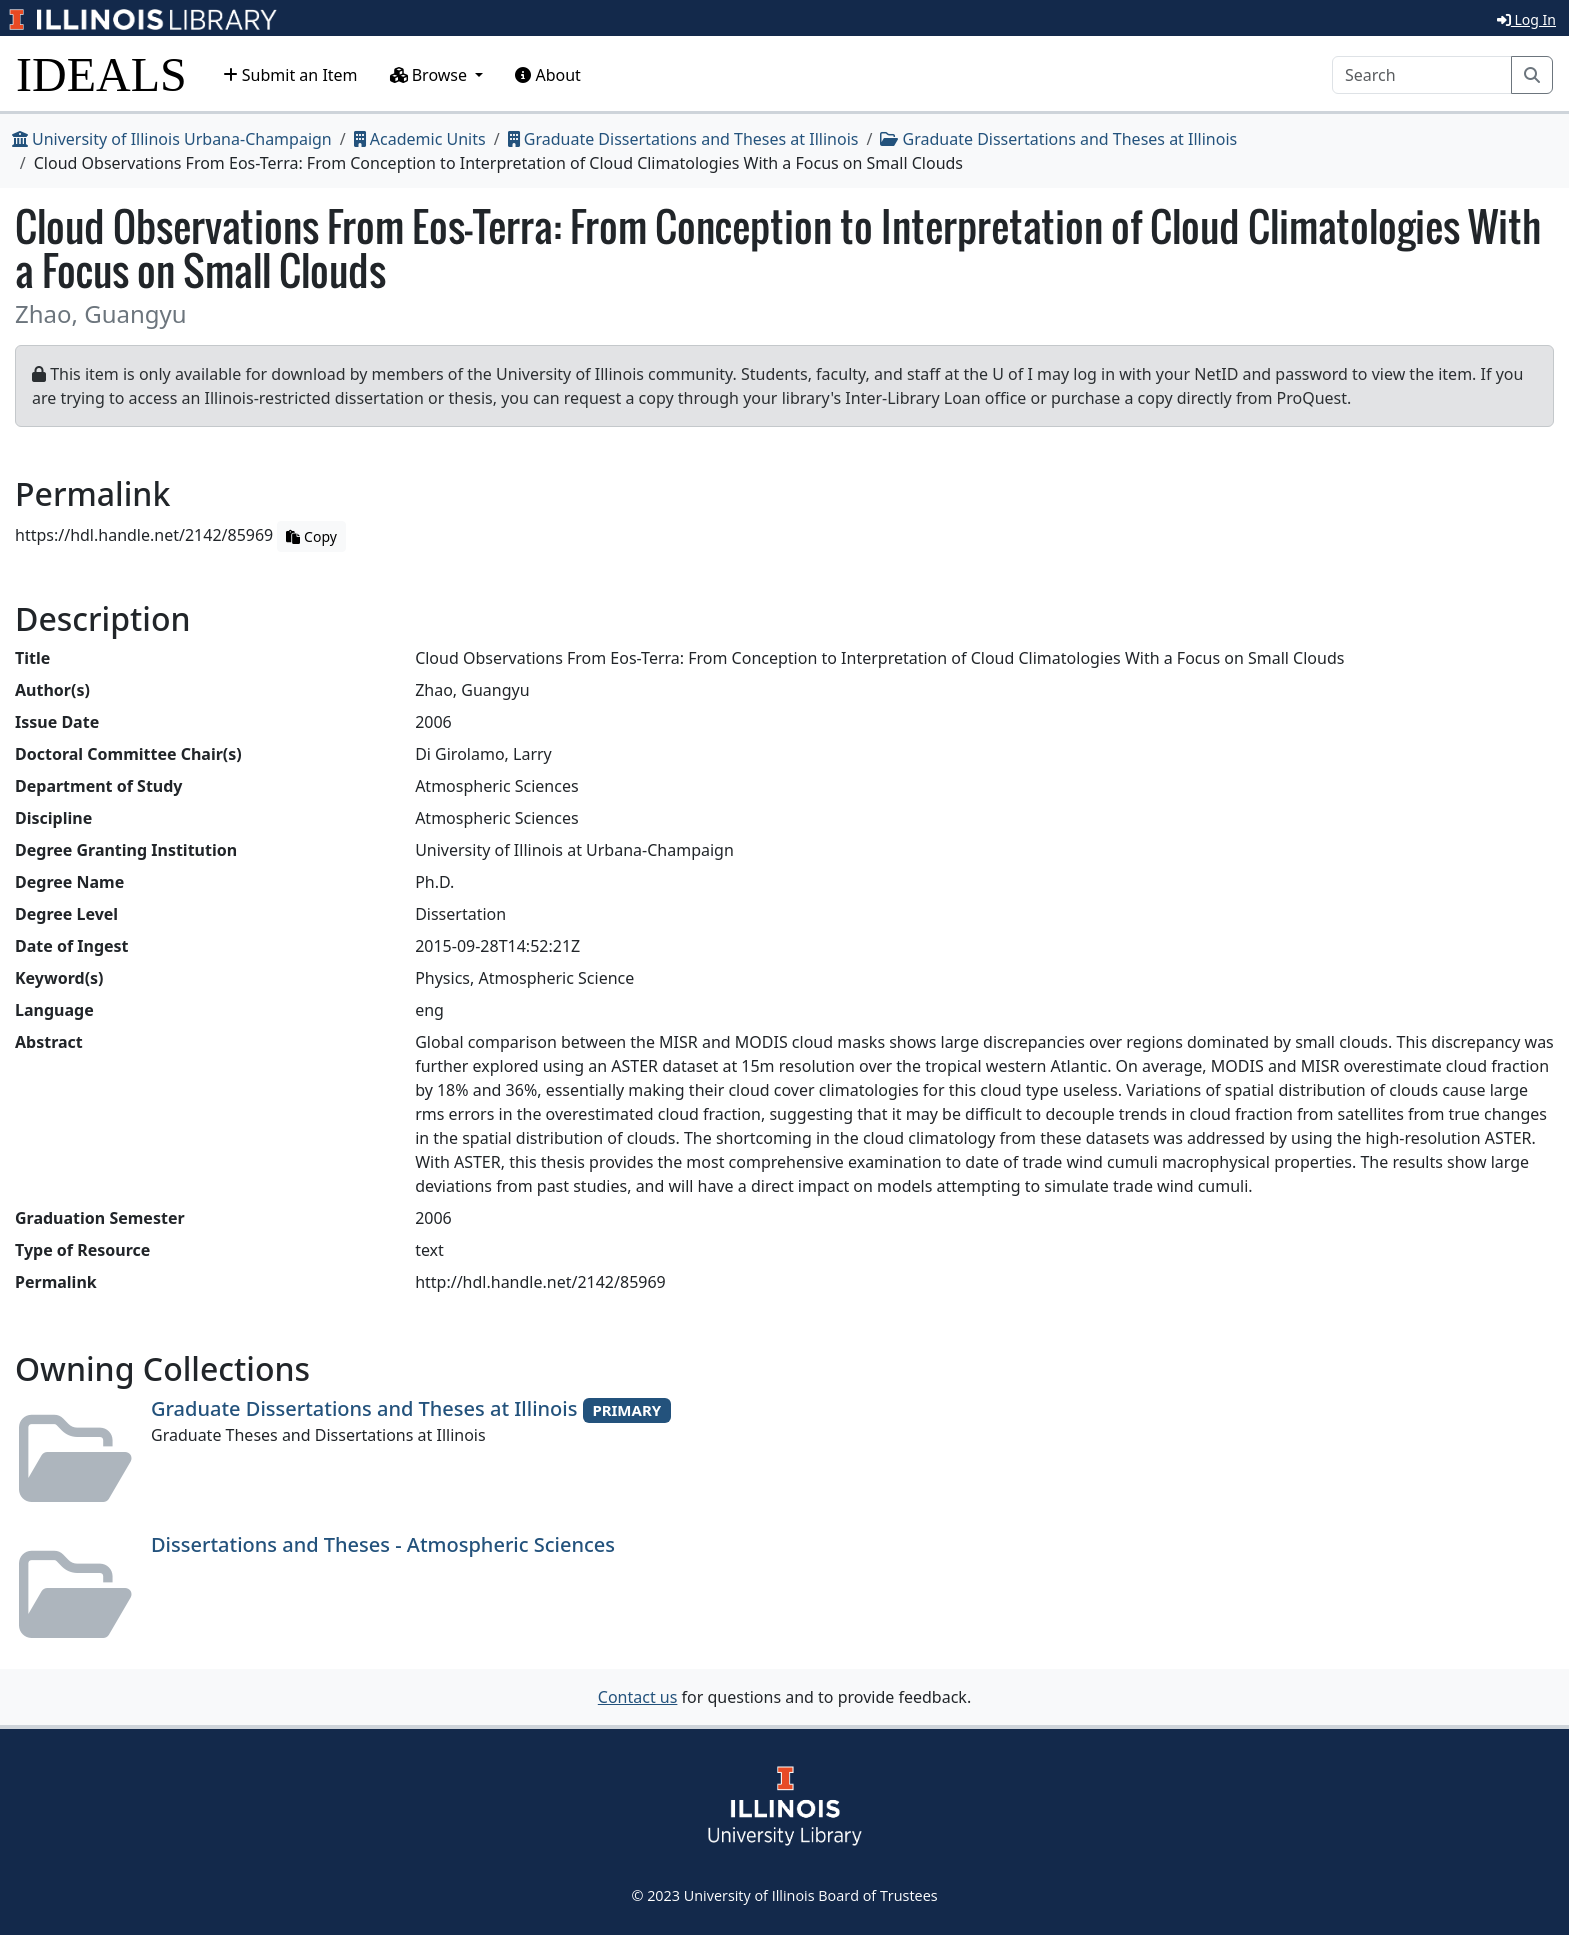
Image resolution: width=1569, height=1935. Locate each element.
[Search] (1422, 75)
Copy (311, 536)
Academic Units (420, 139)
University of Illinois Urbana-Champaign (172, 139)
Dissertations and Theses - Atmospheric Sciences (383, 1544)
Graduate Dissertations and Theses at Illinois (683, 139)
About (548, 75)
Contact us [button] (638, 1697)
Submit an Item (290, 75)
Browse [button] (431, 75)
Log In (1526, 19)
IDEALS (101, 74)
